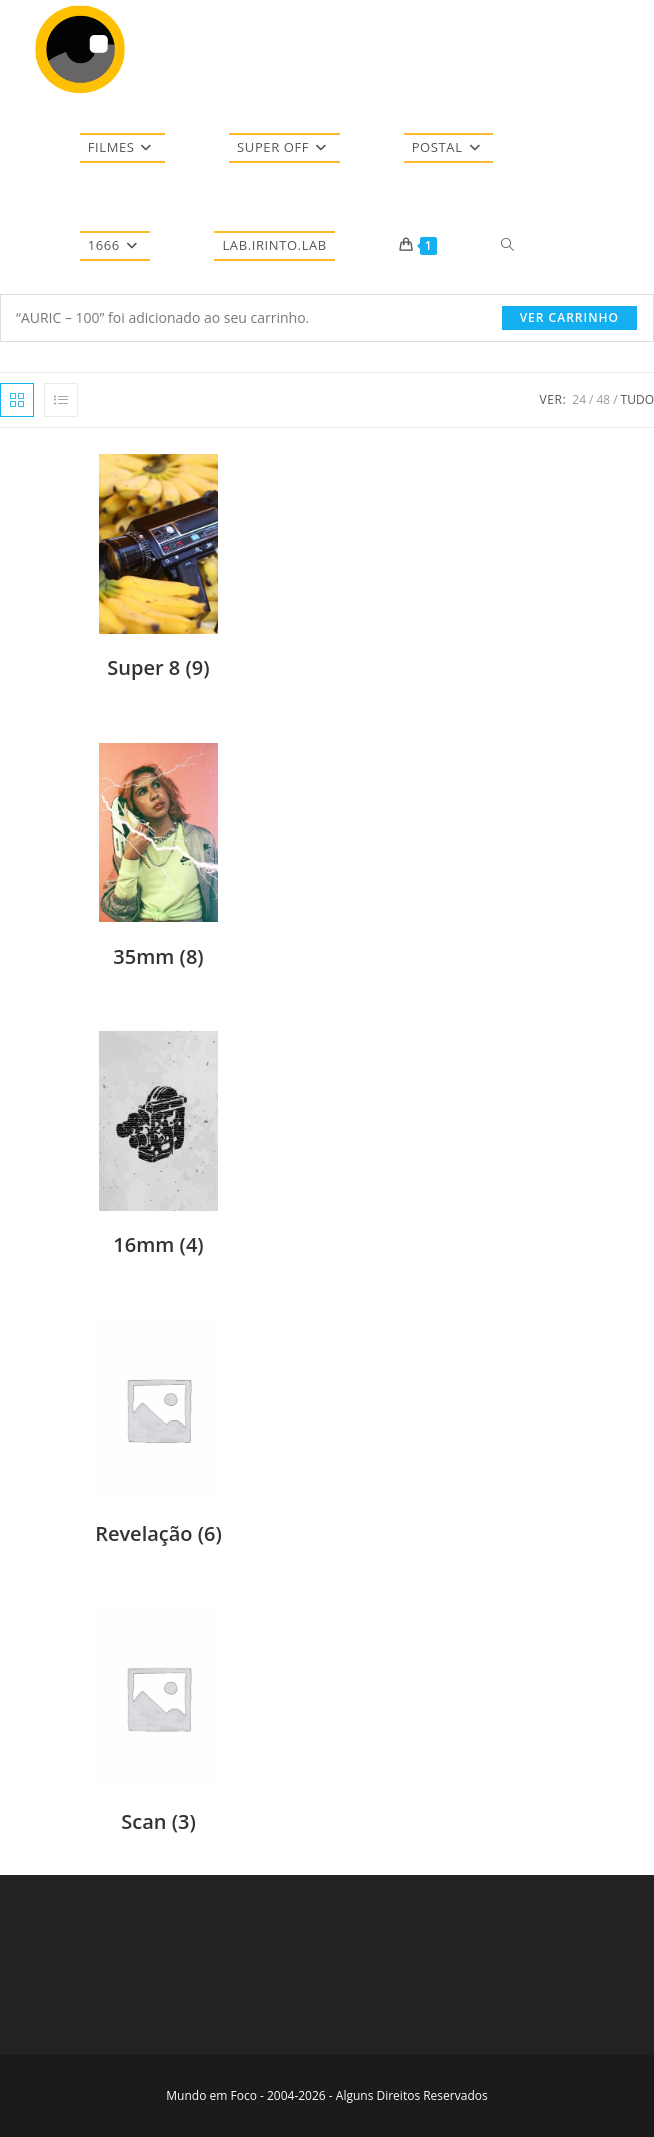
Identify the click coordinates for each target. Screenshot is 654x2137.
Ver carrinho (569, 317)
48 (603, 399)
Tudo (637, 399)
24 (579, 399)
